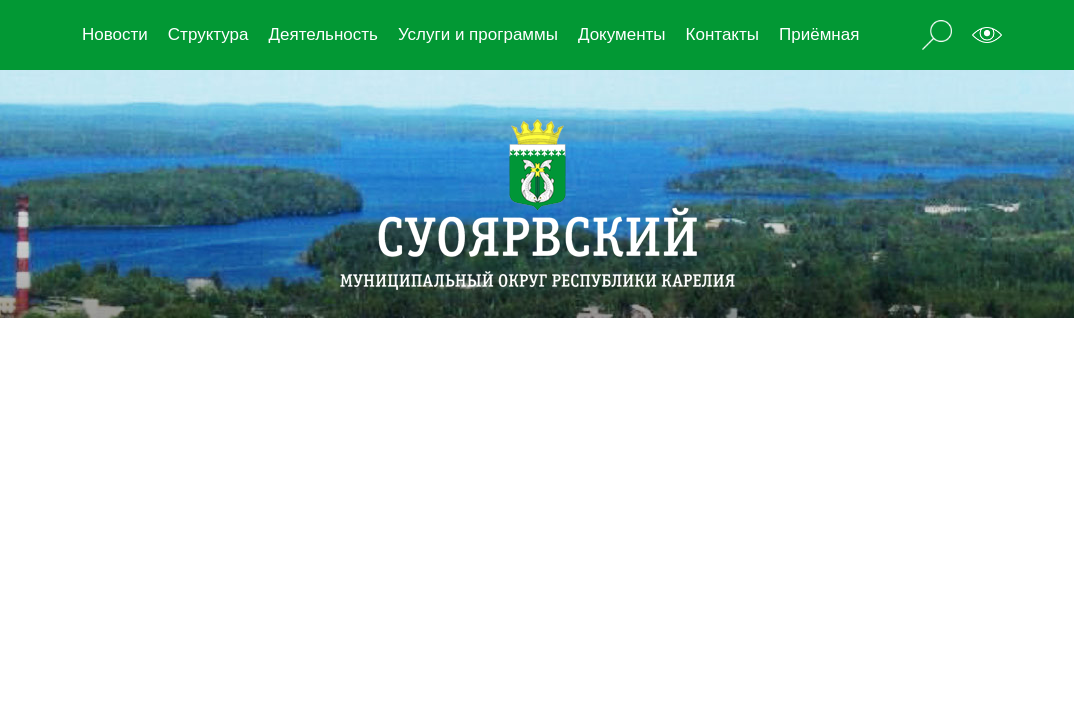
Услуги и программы (478, 34)
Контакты (722, 34)
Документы (622, 34)
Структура (208, 34)
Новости (115, 34)
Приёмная (819, 34)
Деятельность (322, 34)
